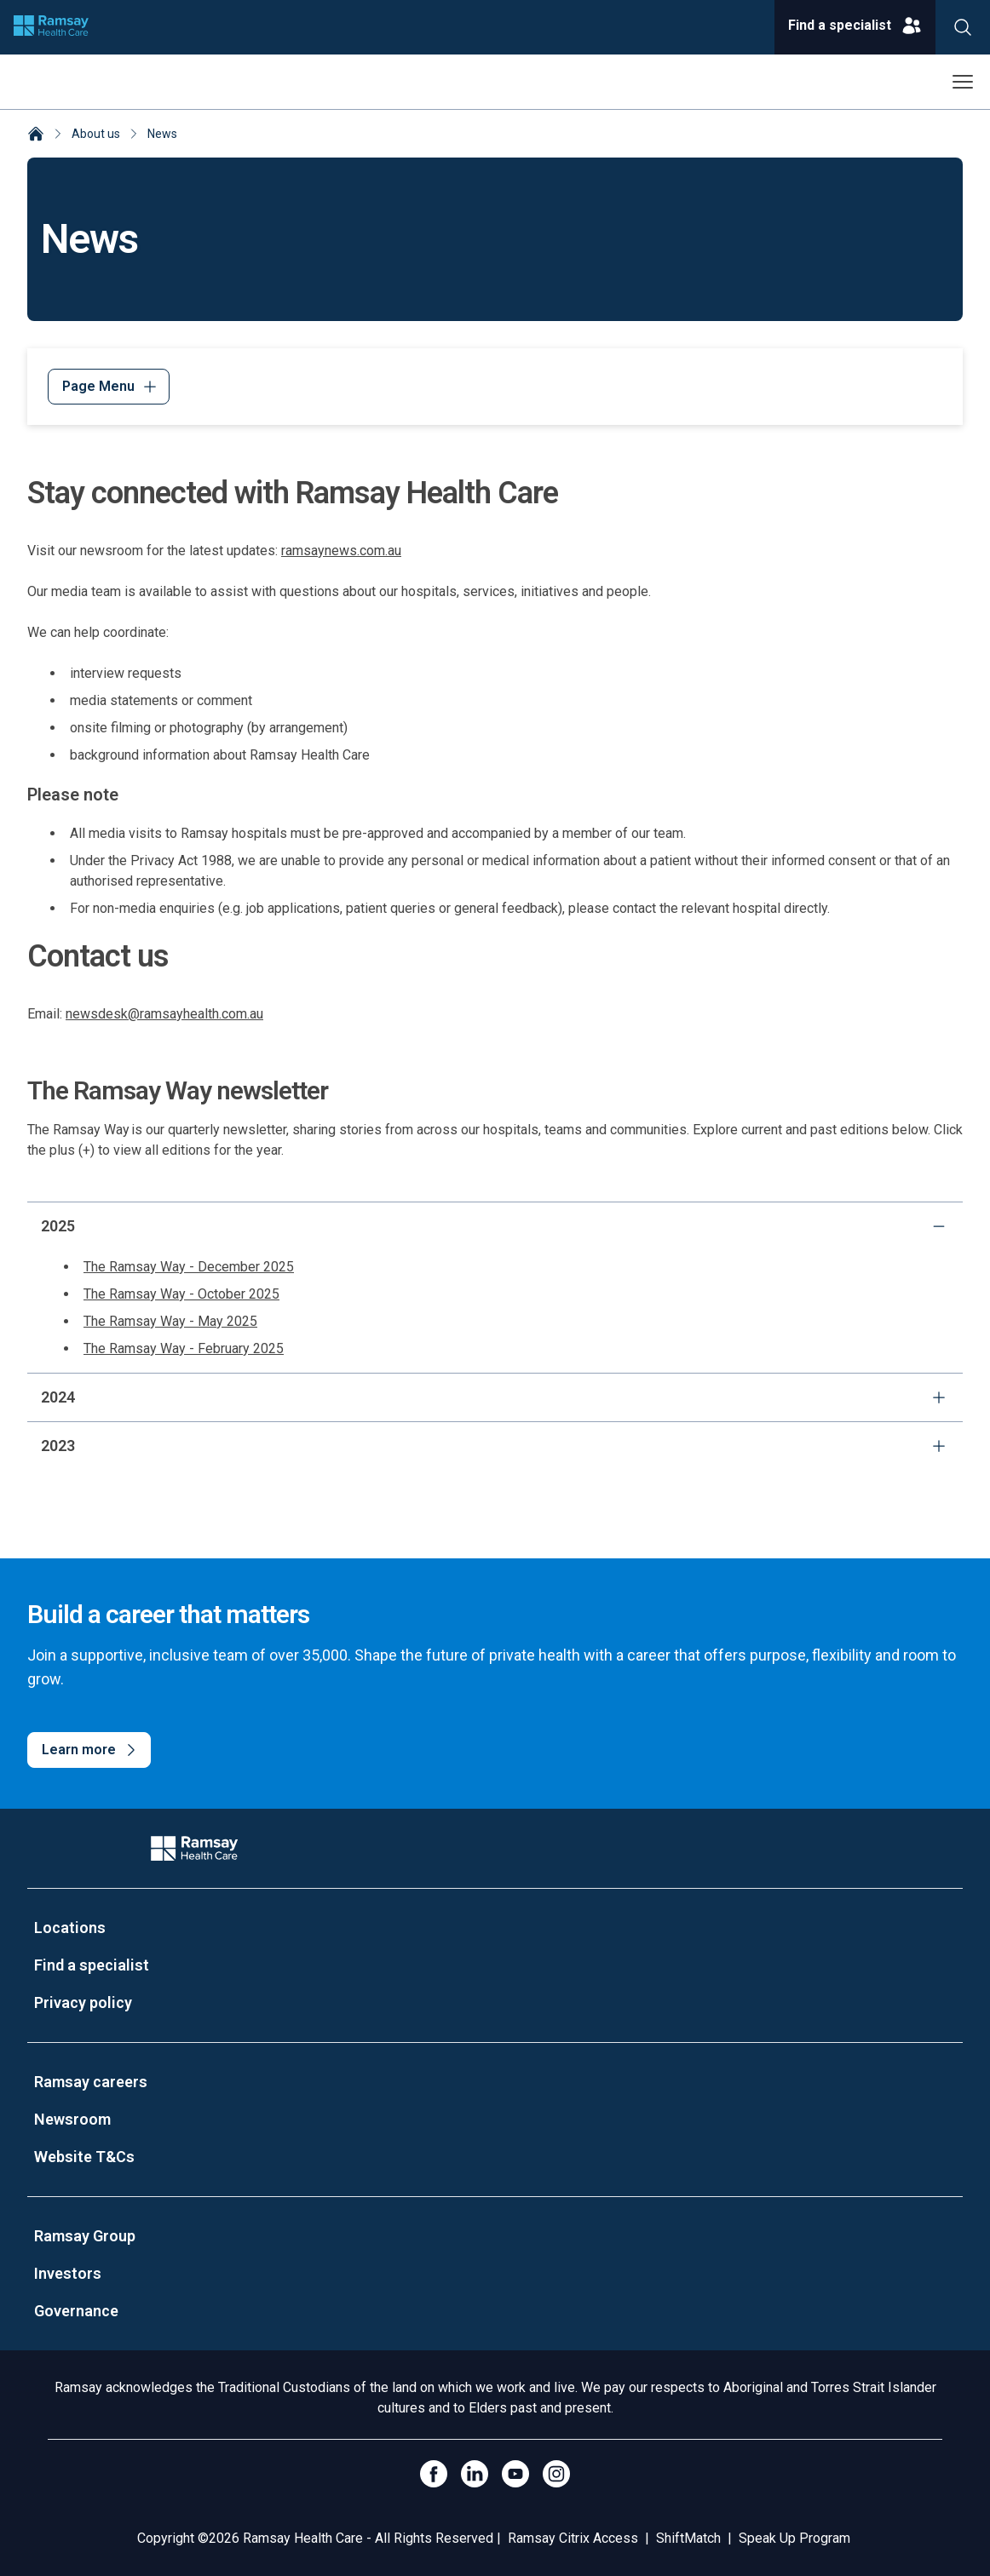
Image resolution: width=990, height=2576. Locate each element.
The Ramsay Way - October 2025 (181, 1294)
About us (96, 134)
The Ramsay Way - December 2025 (188, 1267)
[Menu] (109, 386)
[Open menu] (962, 82)
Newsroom (72, 2119)
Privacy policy (83, 2002)
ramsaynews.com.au (341, 550)
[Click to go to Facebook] (433, 2473)
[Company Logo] (194, 1848)
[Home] (35, 135)
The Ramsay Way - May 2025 (170, 1321)
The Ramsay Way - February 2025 (183, 1348)
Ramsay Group (84, 2236)
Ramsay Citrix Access (573, 2538)
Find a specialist (91, 1965)
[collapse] (939, 1226)
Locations (70, 1927)
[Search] (962, 27)
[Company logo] (51, 27)
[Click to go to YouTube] (515, 2473)
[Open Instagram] (556, 2473)
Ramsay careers (90, 2082)
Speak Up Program (794, 2538)
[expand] (939, 1397)
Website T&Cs (84, 2157)
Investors (67, 2273)
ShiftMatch (688, 2538)
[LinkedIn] (474, 2473)
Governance (76, 2311)
